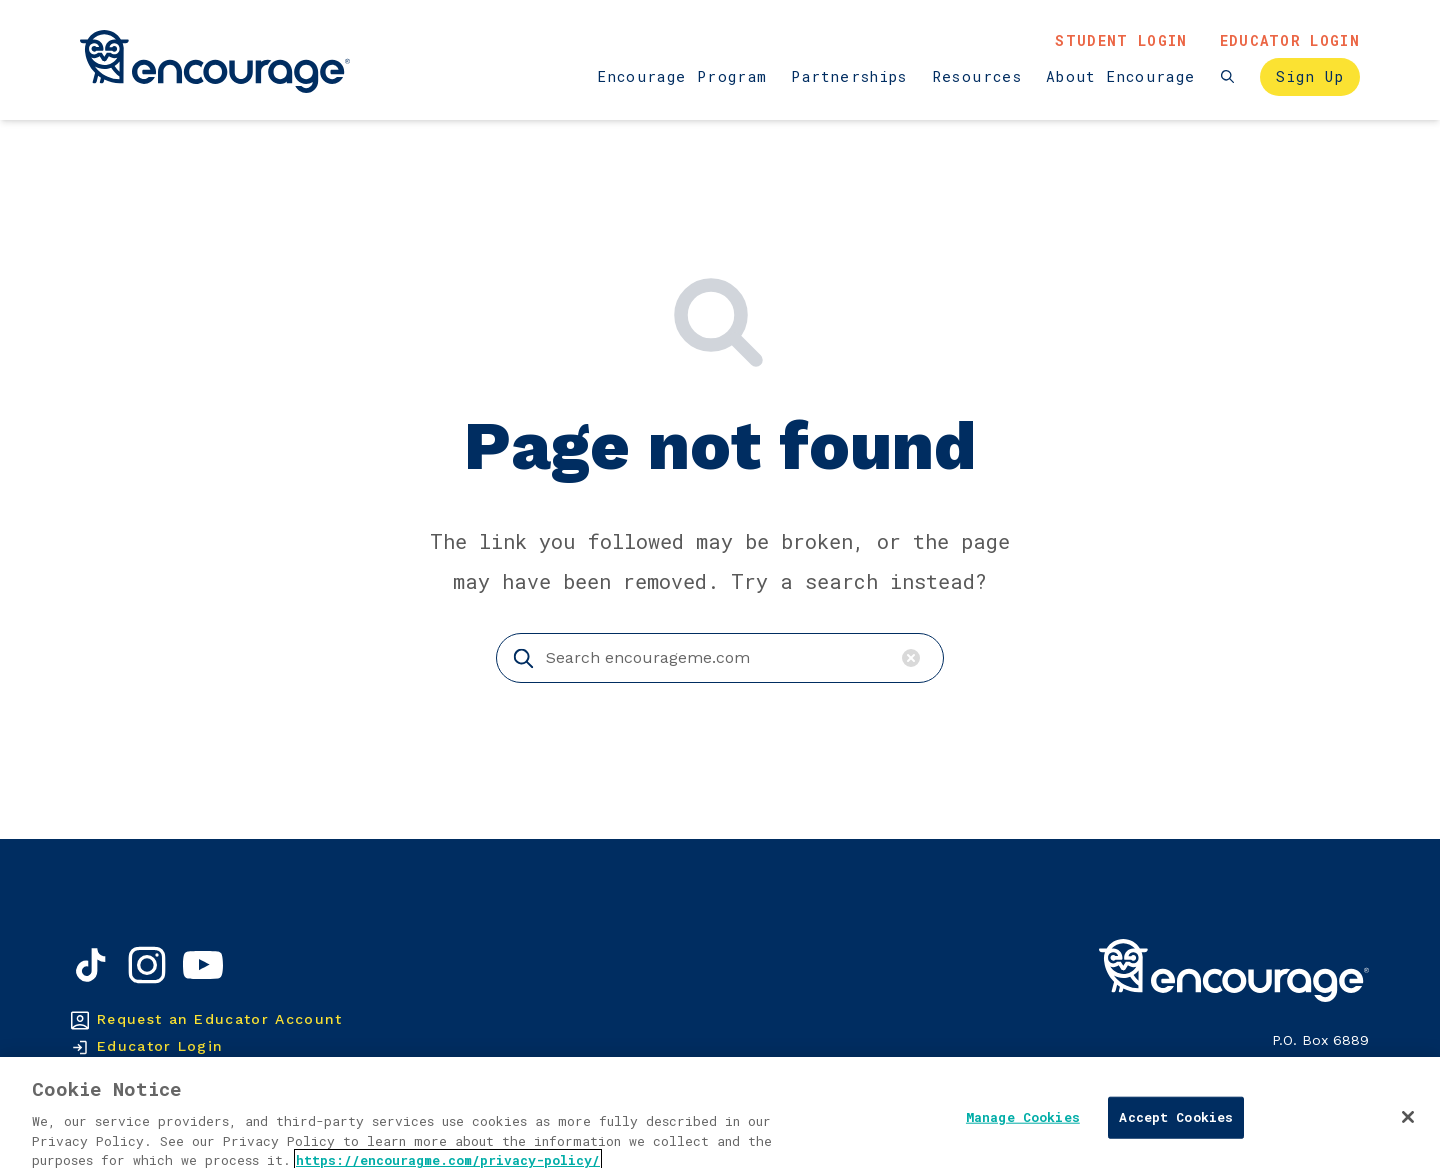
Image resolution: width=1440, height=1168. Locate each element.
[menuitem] (682, 77)
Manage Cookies (1023, 1141)
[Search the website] (1227, 76)
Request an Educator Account (220, 1019)
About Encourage (1120, 76)
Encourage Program (682, 76)
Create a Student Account (204, 1073)
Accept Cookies (1176, 1141)
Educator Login (1290, 40)
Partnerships (849, 76)
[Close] (1408, 1141)
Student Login (1121, 40)
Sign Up (1310, 76)
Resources (977, 76)
